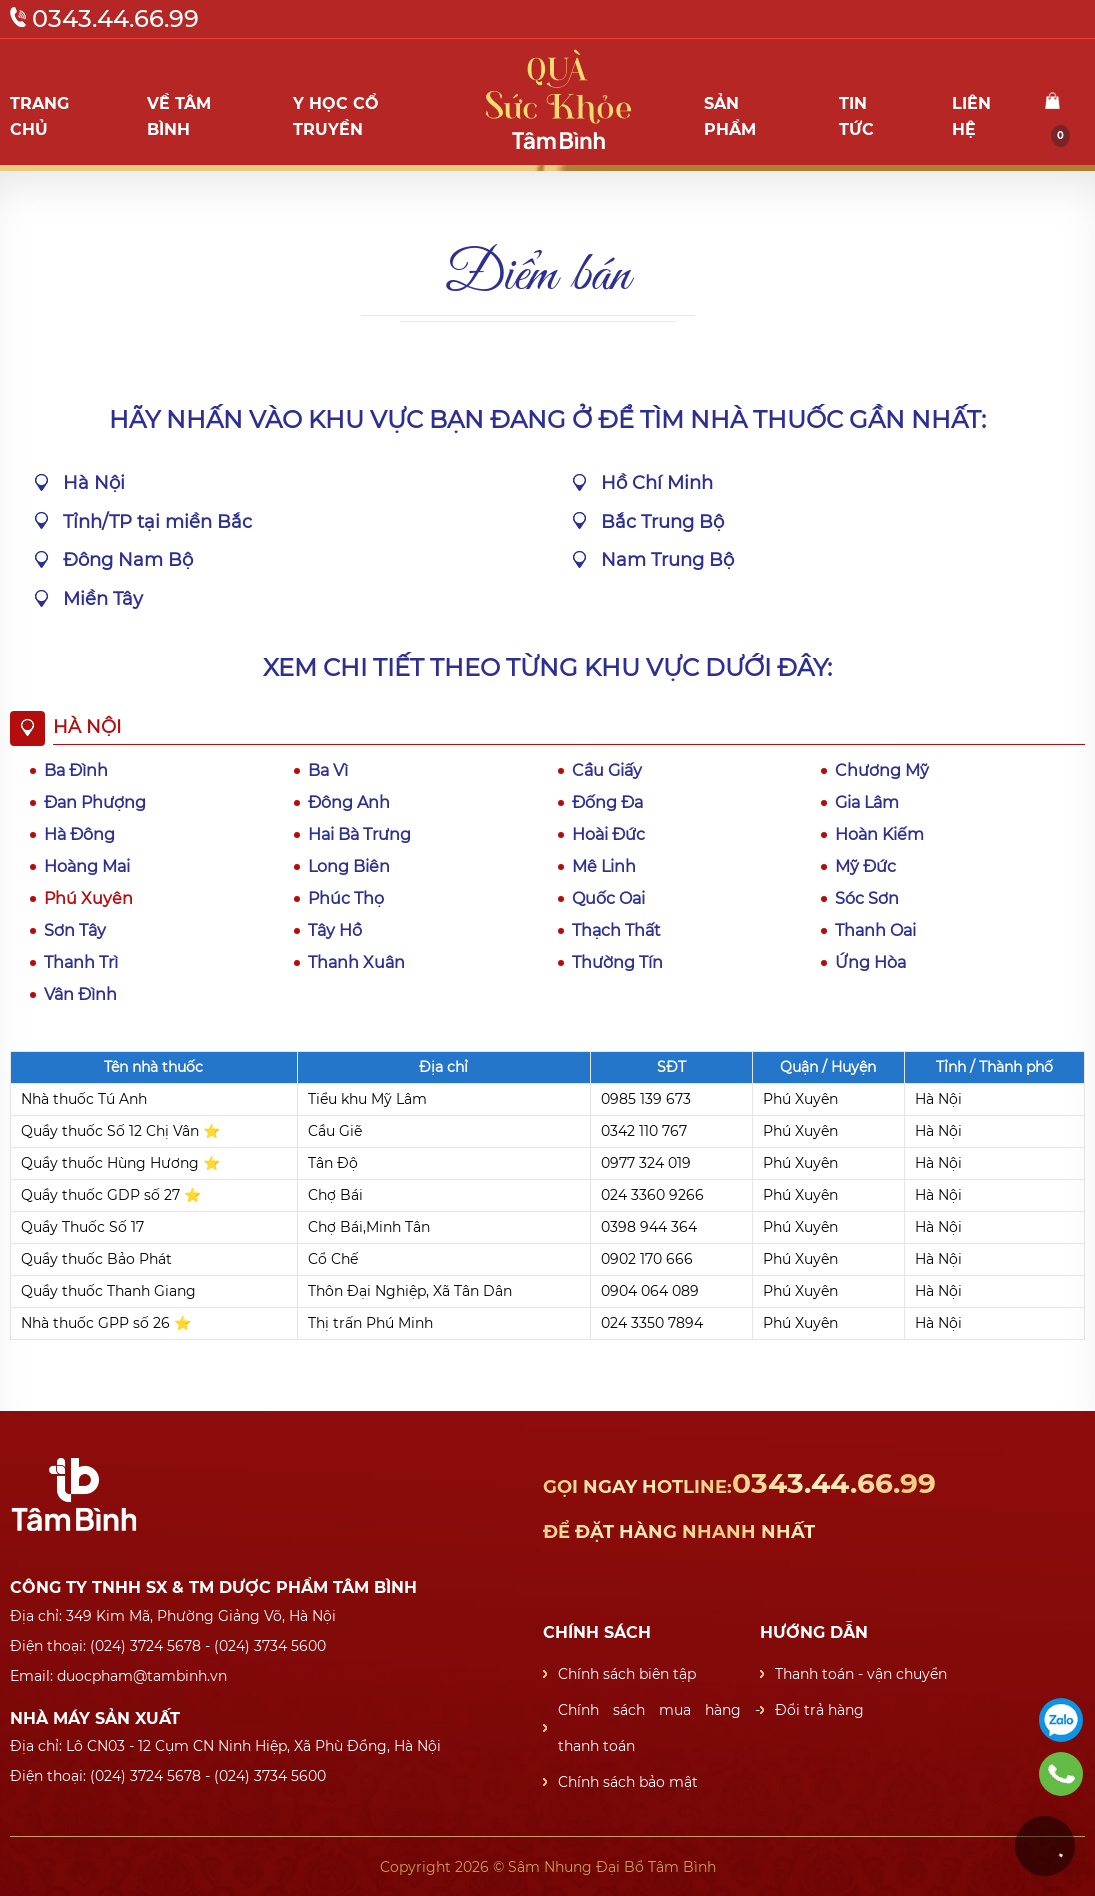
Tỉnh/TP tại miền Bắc (157, 522)
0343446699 (1061, 1774)
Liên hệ (971, 116)
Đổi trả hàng (819, 1710)
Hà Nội (94, 483)
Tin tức (856, 116)
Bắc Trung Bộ (662, 522)
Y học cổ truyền (336, 116)
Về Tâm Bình (179, 116)
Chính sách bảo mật (628, 1782)
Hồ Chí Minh (657, 483)
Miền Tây (103, 599)
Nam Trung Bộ (667, 560)
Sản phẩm (730, 116)
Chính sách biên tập (627, 1674)
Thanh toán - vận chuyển (861, 1674)
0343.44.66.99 (104, 18)
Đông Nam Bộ (128, 560)
